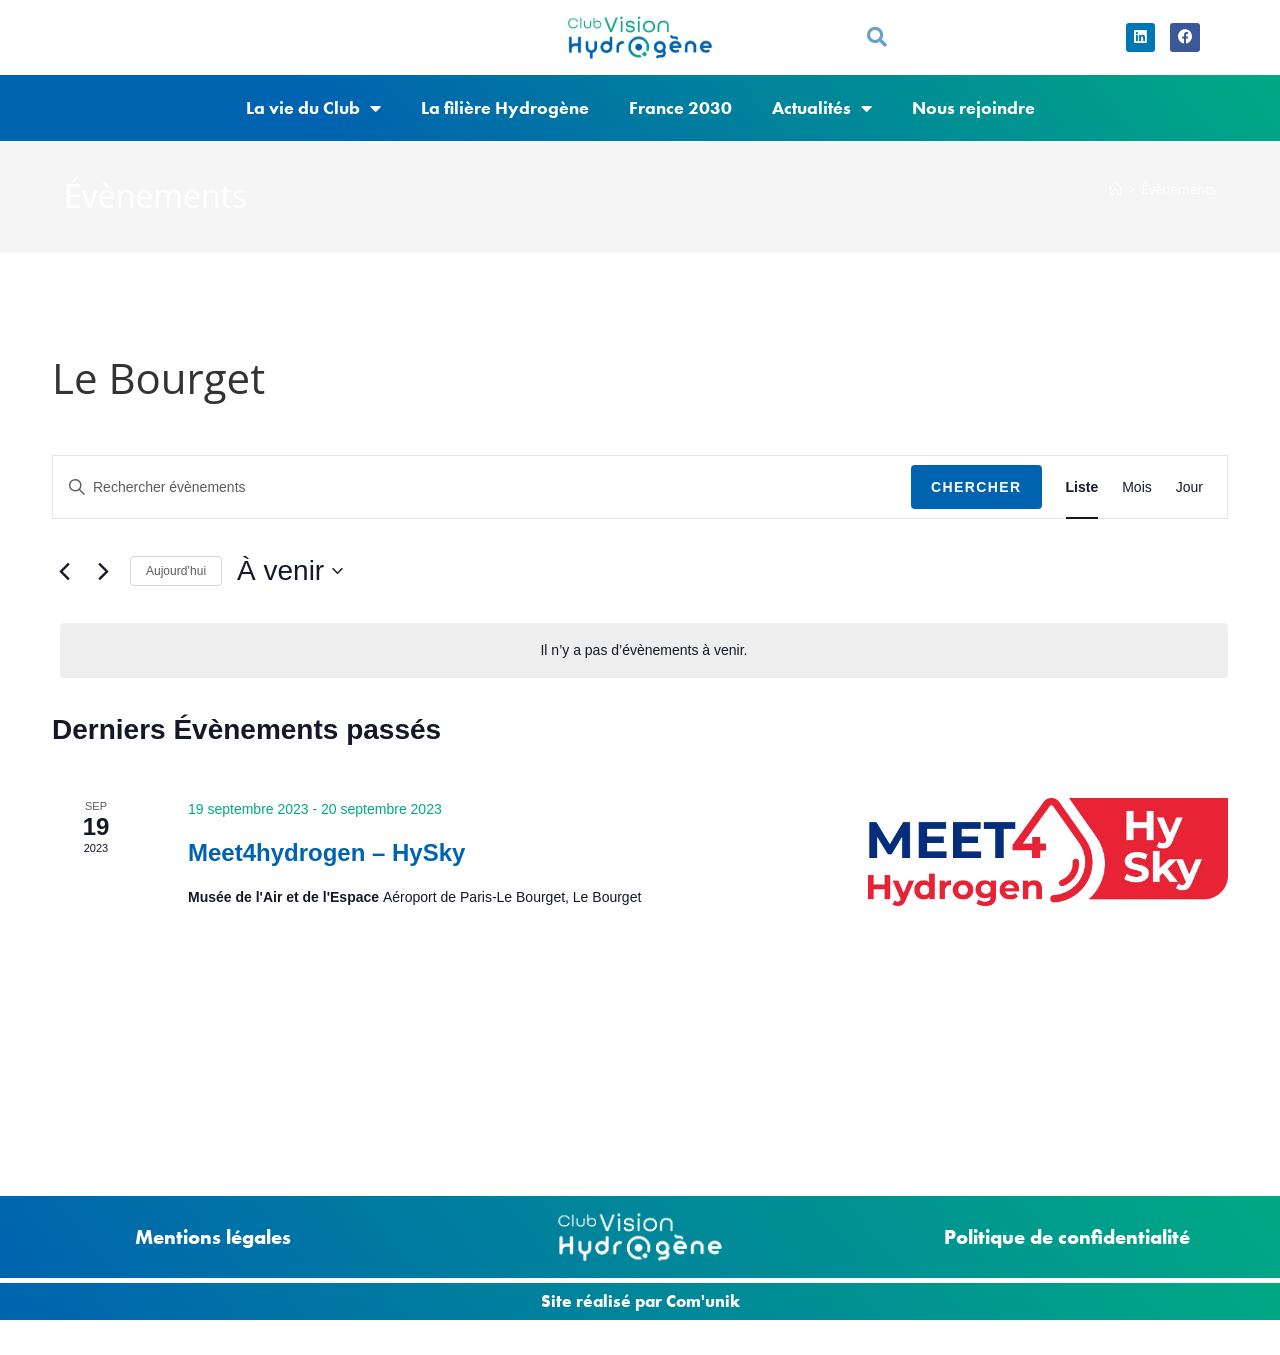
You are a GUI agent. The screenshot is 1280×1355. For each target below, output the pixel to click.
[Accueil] (1115, 206)
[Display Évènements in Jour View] (1189, 504)
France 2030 (680, 124)
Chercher (976, 504)
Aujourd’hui (176, 588)
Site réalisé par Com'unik (640, 1301)
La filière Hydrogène (505, 124)
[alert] (644, 667)
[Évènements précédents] (64, 588)
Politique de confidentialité (1067, 1237)
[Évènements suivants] (103, 588)
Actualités (822, 125)
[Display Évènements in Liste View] (1082, 504)
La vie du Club (313, 125)
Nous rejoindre (973, 124)
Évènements (1179, 206)
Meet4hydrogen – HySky (326, 869)
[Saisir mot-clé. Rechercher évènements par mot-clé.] (482, 504)
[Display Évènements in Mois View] (1137, 504)
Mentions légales (213, 1237)
